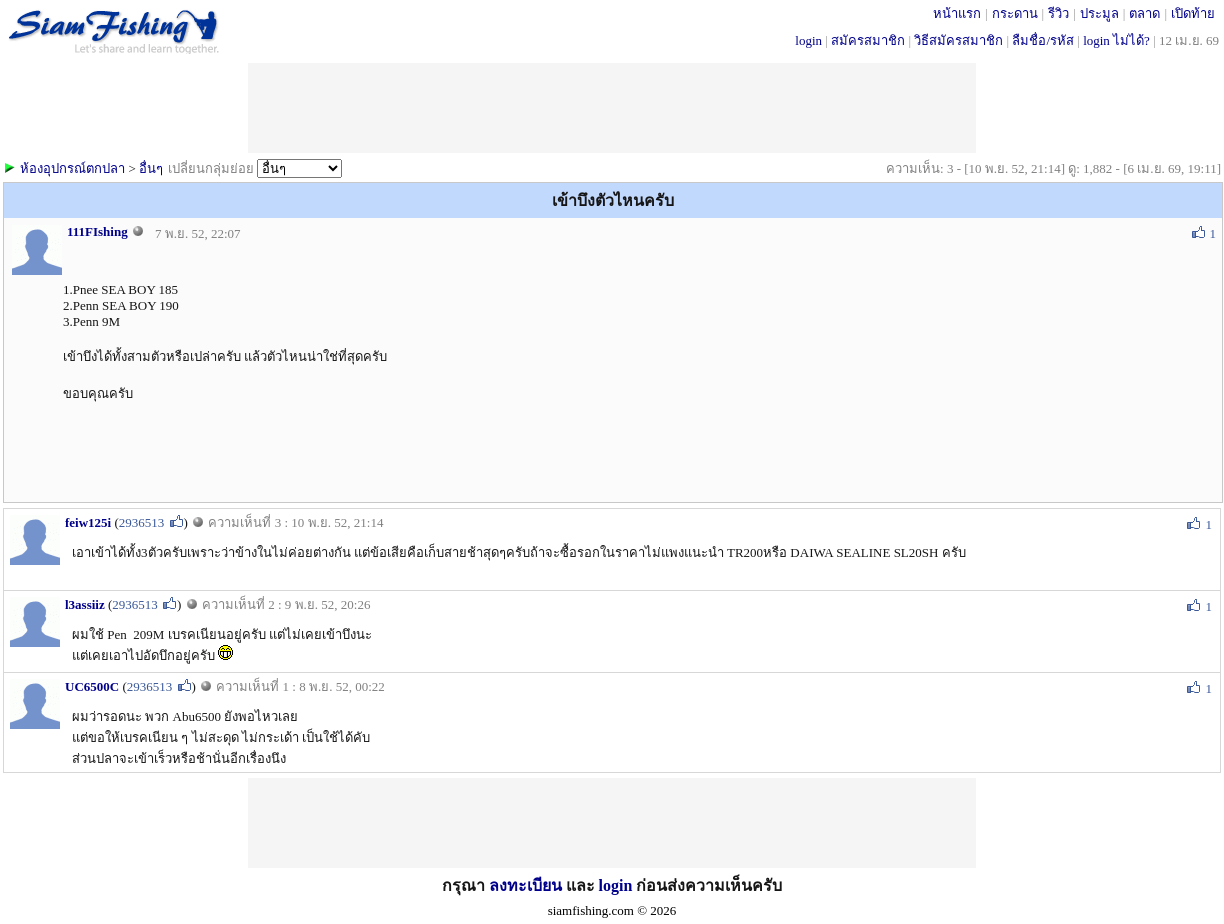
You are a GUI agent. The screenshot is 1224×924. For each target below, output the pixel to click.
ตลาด (1144, 13)
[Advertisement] (612, 108)
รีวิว (1058, 13)
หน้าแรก (957, 13)
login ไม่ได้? (1116, 40)
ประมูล (1099, 13)
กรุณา (465, 885)
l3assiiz (85, 604)
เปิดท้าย (1193, 13)
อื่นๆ (151, 168)
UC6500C (92, 686)
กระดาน (1015, 13)
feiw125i (88, 522)
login (808, 40)
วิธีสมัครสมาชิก (958, 40)
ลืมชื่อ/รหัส (1043, 40)
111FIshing (97, 231)
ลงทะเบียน (525, 885)
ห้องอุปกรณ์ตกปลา (72, 168)
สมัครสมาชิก (868, 40)
